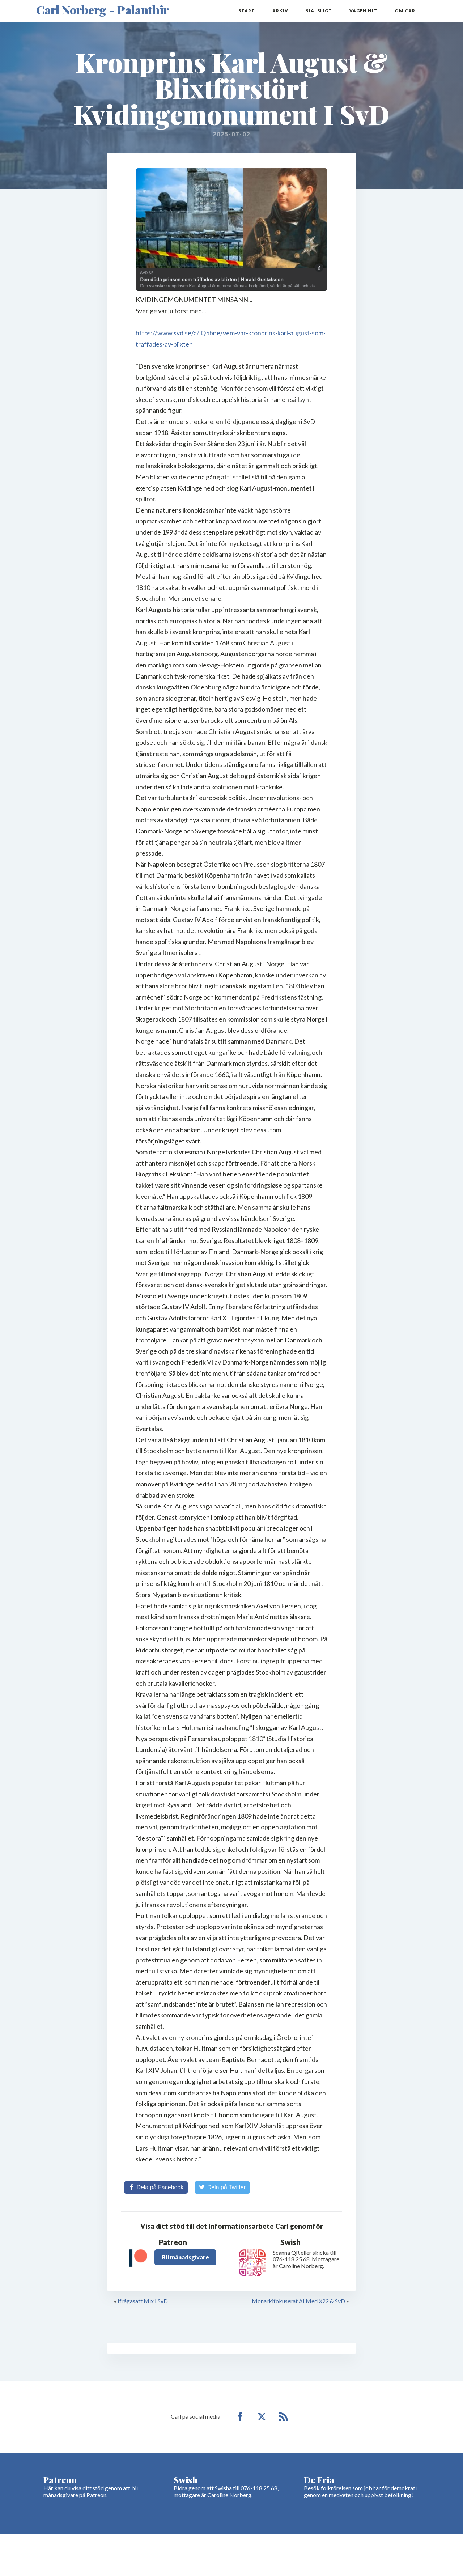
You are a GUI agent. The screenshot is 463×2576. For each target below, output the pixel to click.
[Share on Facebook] (156, 2188)
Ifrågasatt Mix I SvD (143, 2301)
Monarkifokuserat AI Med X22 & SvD (298, 2301)
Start (246, 11)
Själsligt (319, 11)
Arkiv (280, 11)
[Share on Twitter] (222, 2188)
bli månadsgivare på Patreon (90, 2491)
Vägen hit (363, 11)
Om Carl (406, 11)
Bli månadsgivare (185, 2257)
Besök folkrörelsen (327, 2488)
